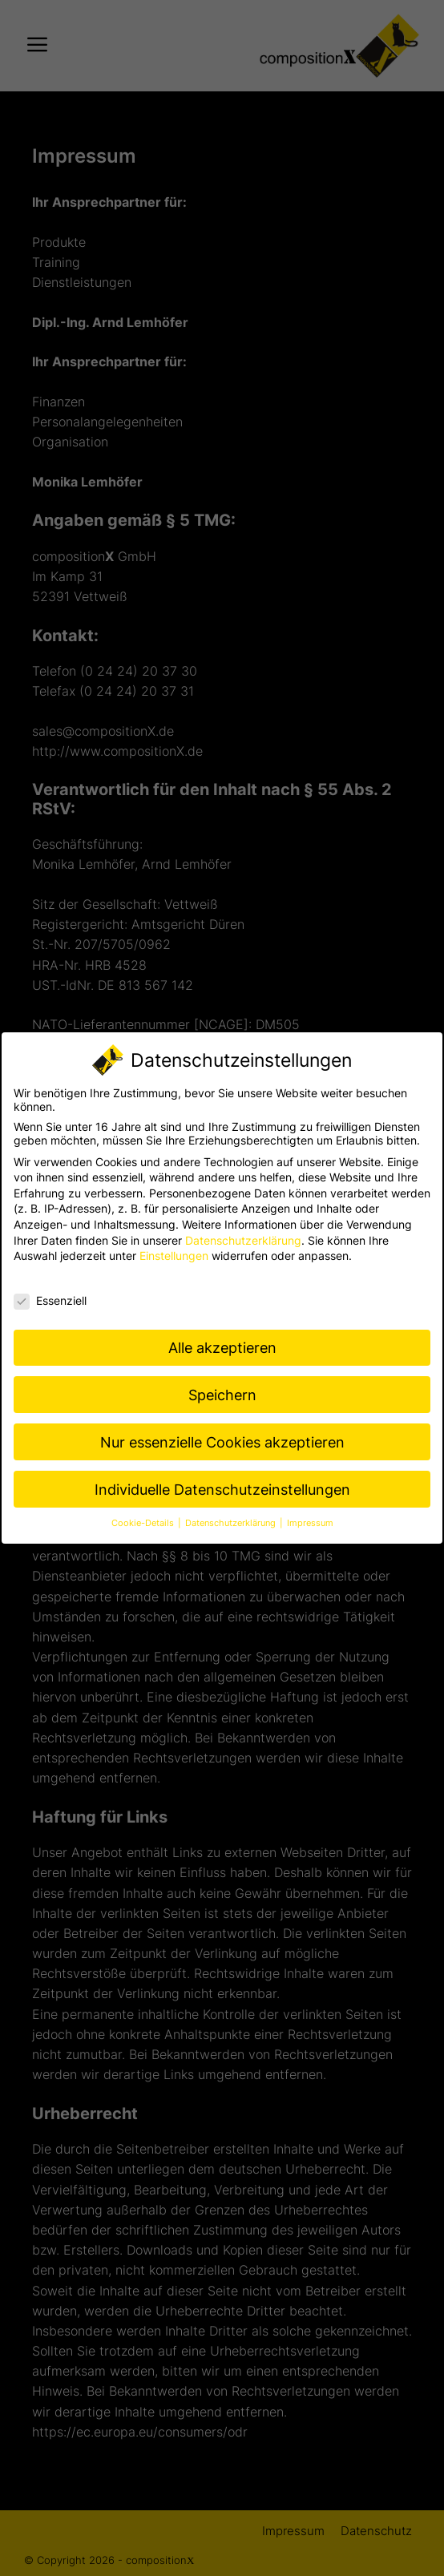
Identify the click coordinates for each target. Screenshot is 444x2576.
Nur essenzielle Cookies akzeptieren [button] (222, 1442)
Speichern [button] (222, 1395)
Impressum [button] (310, 1523)
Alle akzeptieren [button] (222, 1347)
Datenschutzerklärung (243, 1240)
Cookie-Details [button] (143, 1523)
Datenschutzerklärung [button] (231, 1523)
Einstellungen (173, 1255)
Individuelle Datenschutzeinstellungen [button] (222, 1489)
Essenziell (50, 1300)
